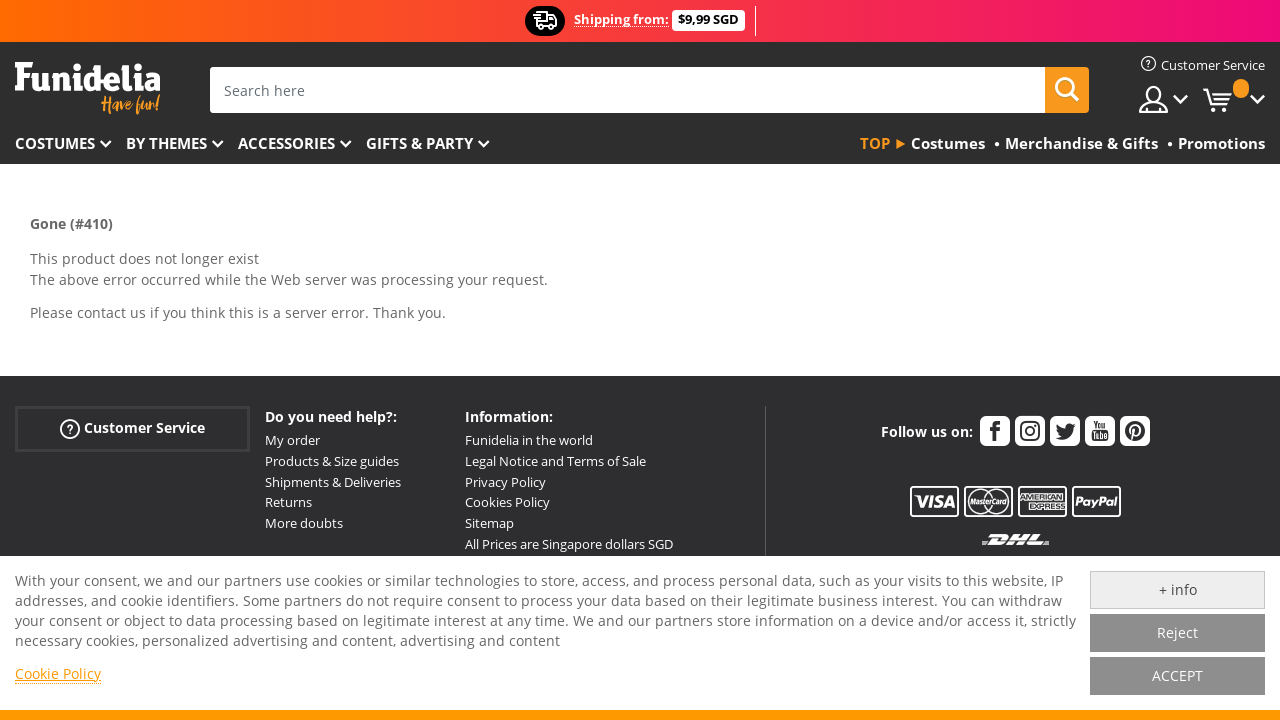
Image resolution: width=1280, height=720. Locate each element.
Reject (1177, 632)
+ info (1178, 589)
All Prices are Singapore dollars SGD (569, 544)
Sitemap (489, 523)
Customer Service (132, 428)
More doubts (304, 523)
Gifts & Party (419, 143)
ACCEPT (1177, 675)
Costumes (55, 143)
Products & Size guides (332, 461)
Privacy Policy (505, 482)
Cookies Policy (507, 502)
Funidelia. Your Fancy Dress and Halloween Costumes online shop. (87, 88)
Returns (288, 502)
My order (292, 440)
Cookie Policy (58, 673)
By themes (166, 143)
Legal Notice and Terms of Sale (555, 461)
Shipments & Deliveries (333, 482)
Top (875, 143)
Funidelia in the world (529, 440)
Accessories (286, 143)
